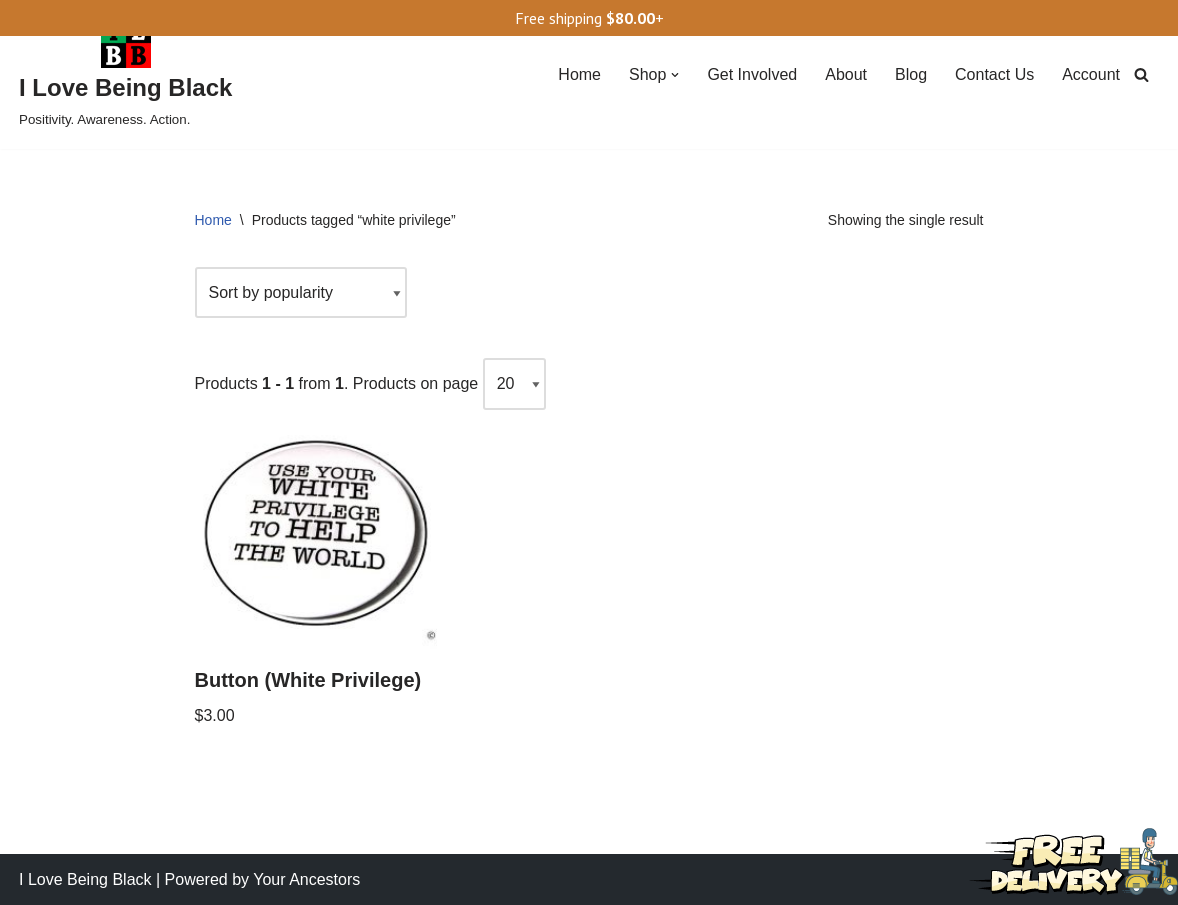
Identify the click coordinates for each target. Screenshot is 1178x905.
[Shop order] (301, 292)
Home (579, 74)
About (846, 74)
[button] (675, 75)
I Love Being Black (85, 879)
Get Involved (752, 74)
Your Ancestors (306, 879)
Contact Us (994, 74)
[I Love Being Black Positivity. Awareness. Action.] (125, 74)
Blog (911, 74)
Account (1091, 74)
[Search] (1141, 74)
